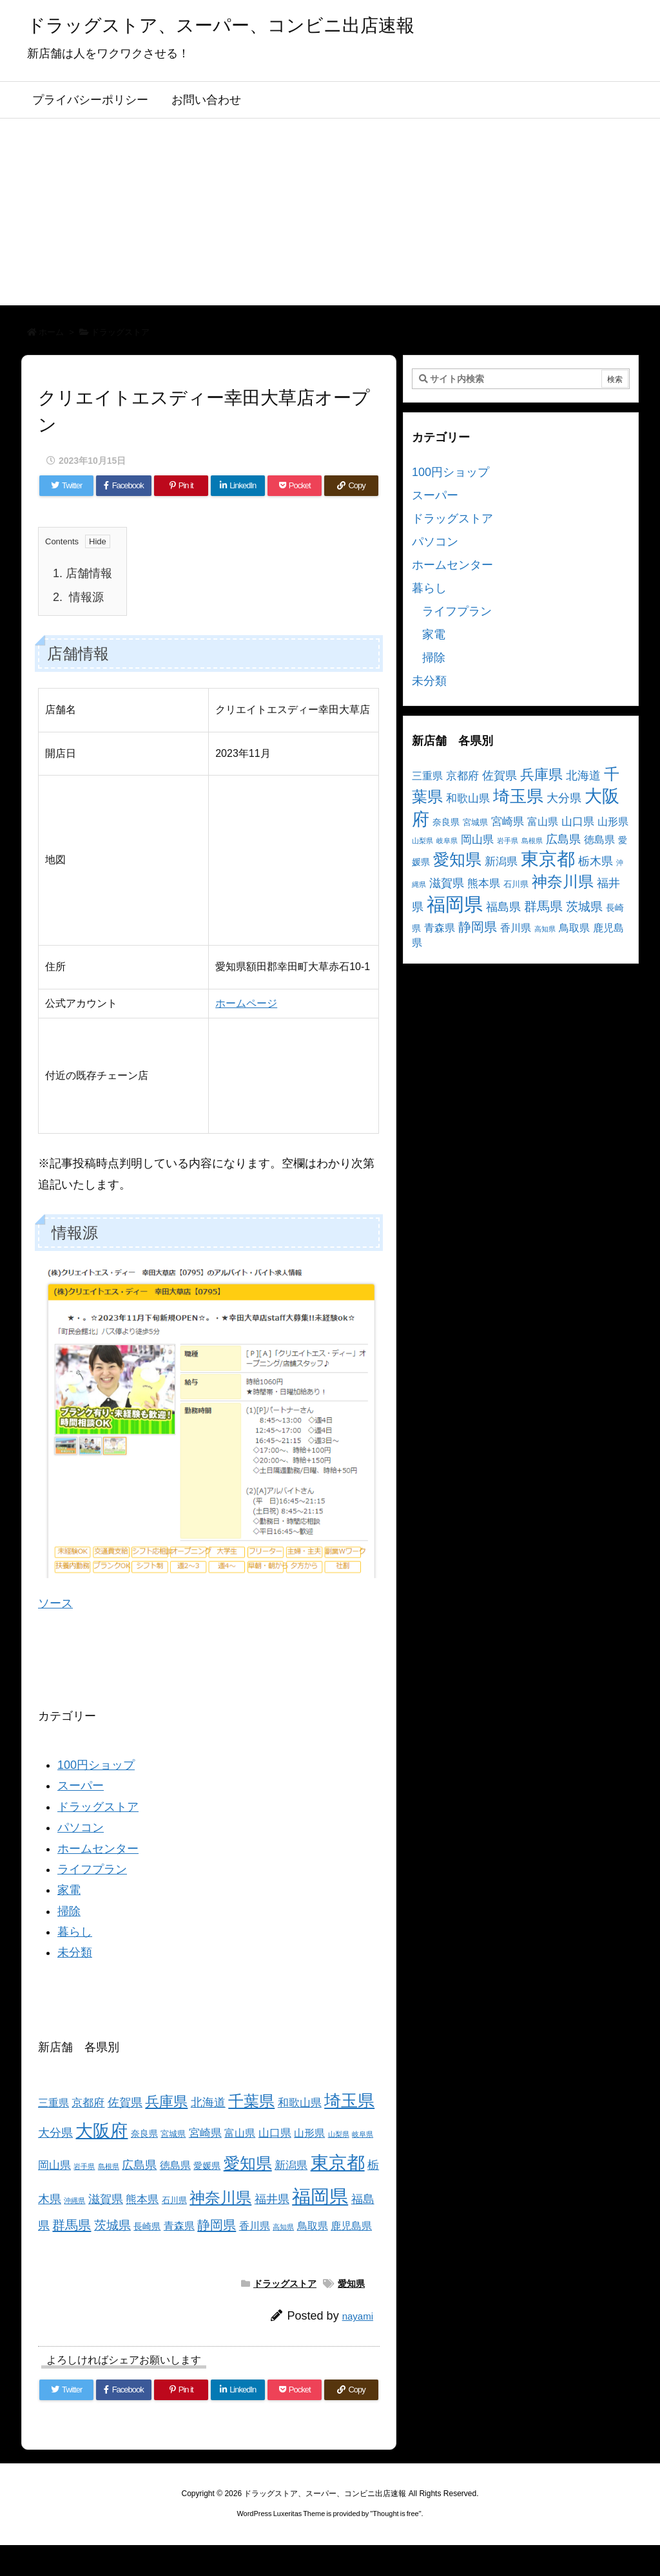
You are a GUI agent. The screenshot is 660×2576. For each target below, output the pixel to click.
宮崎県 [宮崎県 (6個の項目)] (205, 2133)
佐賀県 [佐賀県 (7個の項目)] (125, 2102)
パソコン (80, 1827)
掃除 (69, 1911)
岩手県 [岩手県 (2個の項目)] (84, 2166)
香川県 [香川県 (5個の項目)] (254, 2225)
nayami (357, 2316)
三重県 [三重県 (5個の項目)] (53, 2102)
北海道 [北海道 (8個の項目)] (208, 2102)
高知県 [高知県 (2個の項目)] (283, 2227)
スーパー (80, 1785)
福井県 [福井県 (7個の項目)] (272, 2199)
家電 (69, 1890)
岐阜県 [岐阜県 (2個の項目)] (362, 2134)
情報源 (78, 597)
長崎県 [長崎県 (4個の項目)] (146, 2226)
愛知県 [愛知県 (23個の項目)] (248, 2163)
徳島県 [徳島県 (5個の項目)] (175, 2165)
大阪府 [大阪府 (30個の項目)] (101, 2131)
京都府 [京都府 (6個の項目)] (88, 2103)
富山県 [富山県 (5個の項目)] (239, 2133)
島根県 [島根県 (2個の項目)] (108, 2166)
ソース (55, 1603)
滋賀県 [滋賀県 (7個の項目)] (105, 2199)
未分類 (74, 1952)
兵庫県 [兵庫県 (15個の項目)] (166, 2102)
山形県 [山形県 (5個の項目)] (309, 2133)
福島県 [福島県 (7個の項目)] (503, 907)
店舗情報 (82, 573)
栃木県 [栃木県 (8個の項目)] (595, 861)
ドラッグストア (120, 332)
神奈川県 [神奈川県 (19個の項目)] (220, 2197)
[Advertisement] (330, 215)
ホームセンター (98, 1848)
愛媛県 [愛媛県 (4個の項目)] (206, 2166)
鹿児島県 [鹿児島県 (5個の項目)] (351, 2225)
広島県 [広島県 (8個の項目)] (139, 2164)
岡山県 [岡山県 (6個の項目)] (54, 2165)
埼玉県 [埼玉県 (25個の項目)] (349, 2101)
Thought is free (395, 2513)
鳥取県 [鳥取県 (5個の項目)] (312, 2225)
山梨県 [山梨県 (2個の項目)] (338, 2134)
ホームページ (246, 1003)
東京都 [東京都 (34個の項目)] (338, 2163)
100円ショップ (96, 1765)
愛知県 (351, 2283)
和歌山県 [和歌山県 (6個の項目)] (300, 2103)
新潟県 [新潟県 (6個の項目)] (291, 2165)
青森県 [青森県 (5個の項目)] (179, 2225)
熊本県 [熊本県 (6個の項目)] (142, 2199)
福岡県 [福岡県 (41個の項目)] (320, 2196)
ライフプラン (92, 1869)
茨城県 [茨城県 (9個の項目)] (112, 2225)
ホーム (51, 332)
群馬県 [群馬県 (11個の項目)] (71, 2224)
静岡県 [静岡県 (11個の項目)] (216, 2224)
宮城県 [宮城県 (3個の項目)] (173, 2134)
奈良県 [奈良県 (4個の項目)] (144, 2133)
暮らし (74, 1931)
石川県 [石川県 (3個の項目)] (174, 2200)
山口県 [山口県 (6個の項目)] (274, 2133)
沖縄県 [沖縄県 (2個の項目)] (74, 2200)
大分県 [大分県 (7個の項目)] (55, 2132)
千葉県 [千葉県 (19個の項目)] (251, 2101)
